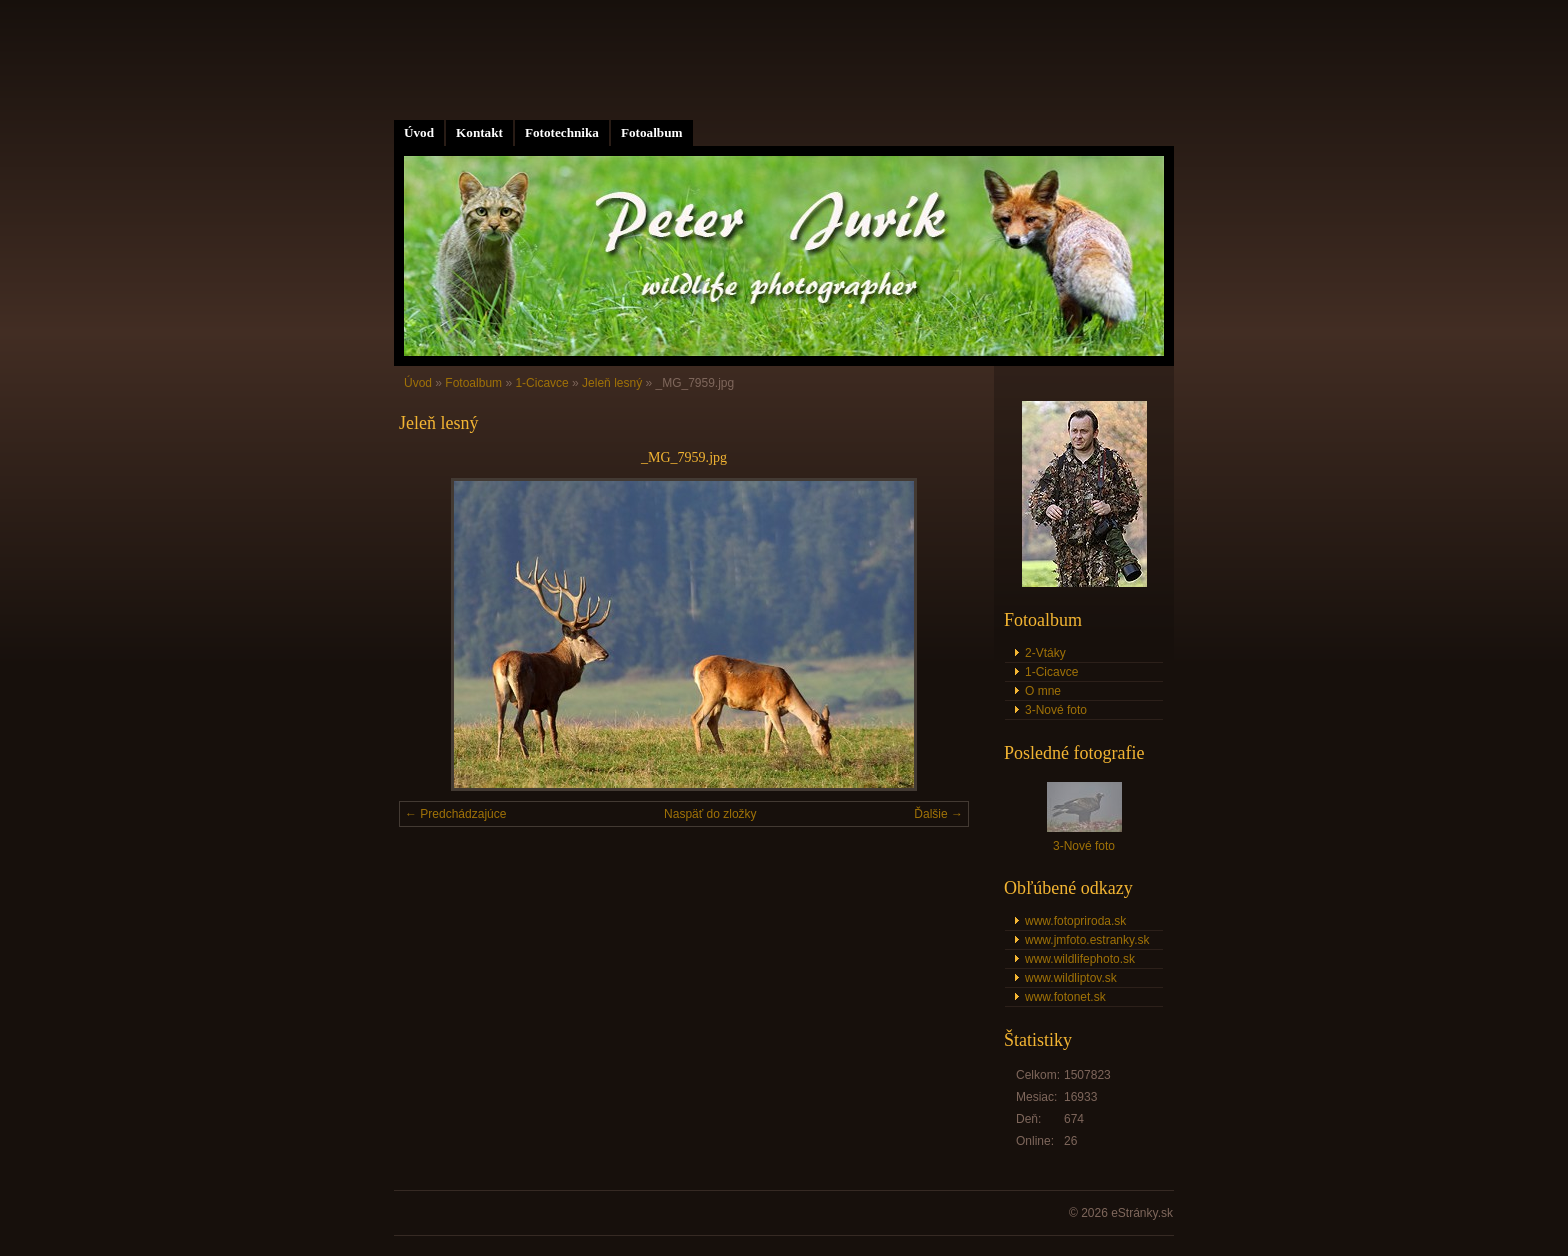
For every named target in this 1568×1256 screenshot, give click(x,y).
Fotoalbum (652, 132)
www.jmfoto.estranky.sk (1087, 940)
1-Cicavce (541, 383)
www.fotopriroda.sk (1075, 921)
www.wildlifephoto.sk (1080, 959)
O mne (1043, 691)
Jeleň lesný (612, 383)
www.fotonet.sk (1065, 997)
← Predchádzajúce (455, 814)
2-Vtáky (1045, 653)
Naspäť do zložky (710, 814)
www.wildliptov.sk (1071, 978)
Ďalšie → (938, 814)
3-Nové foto (1056, 710)
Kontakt (479, 132)
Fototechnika (562, 132)
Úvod (419, 132)
